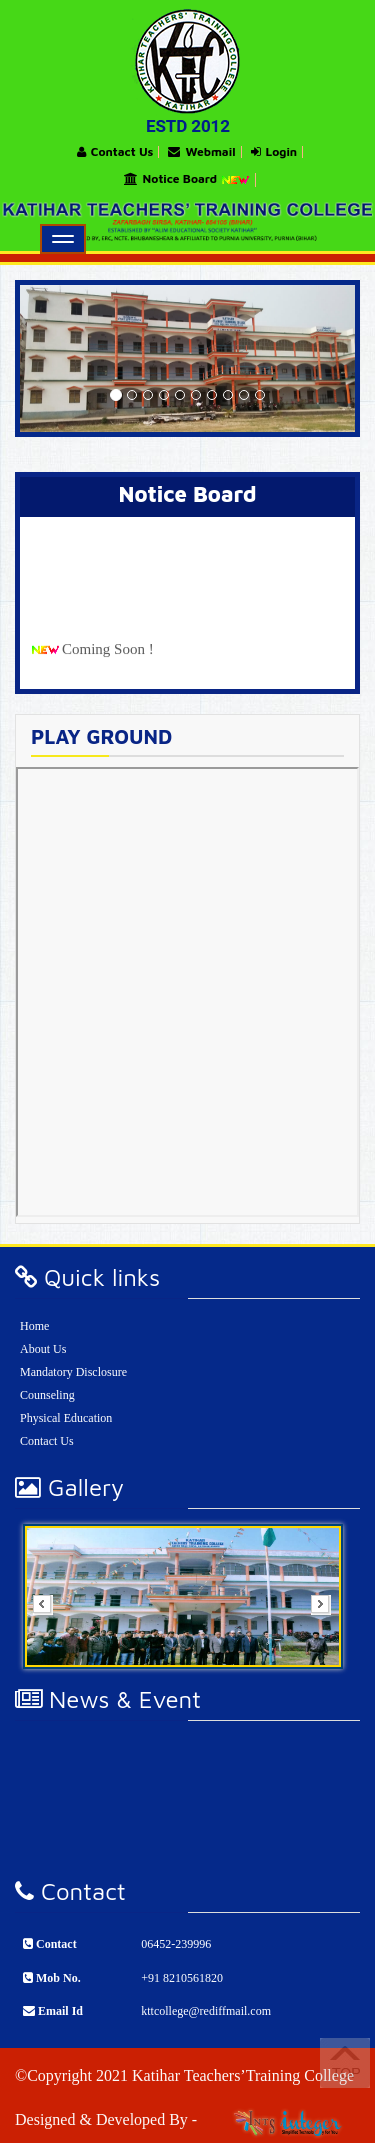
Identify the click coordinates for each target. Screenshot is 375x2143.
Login (274, 152)
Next (327, 1611)
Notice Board (187, 180)
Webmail (201, 152)
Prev (49, 1611)
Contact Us (115, 152)
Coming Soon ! (108, 658)
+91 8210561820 (182, 1978)
